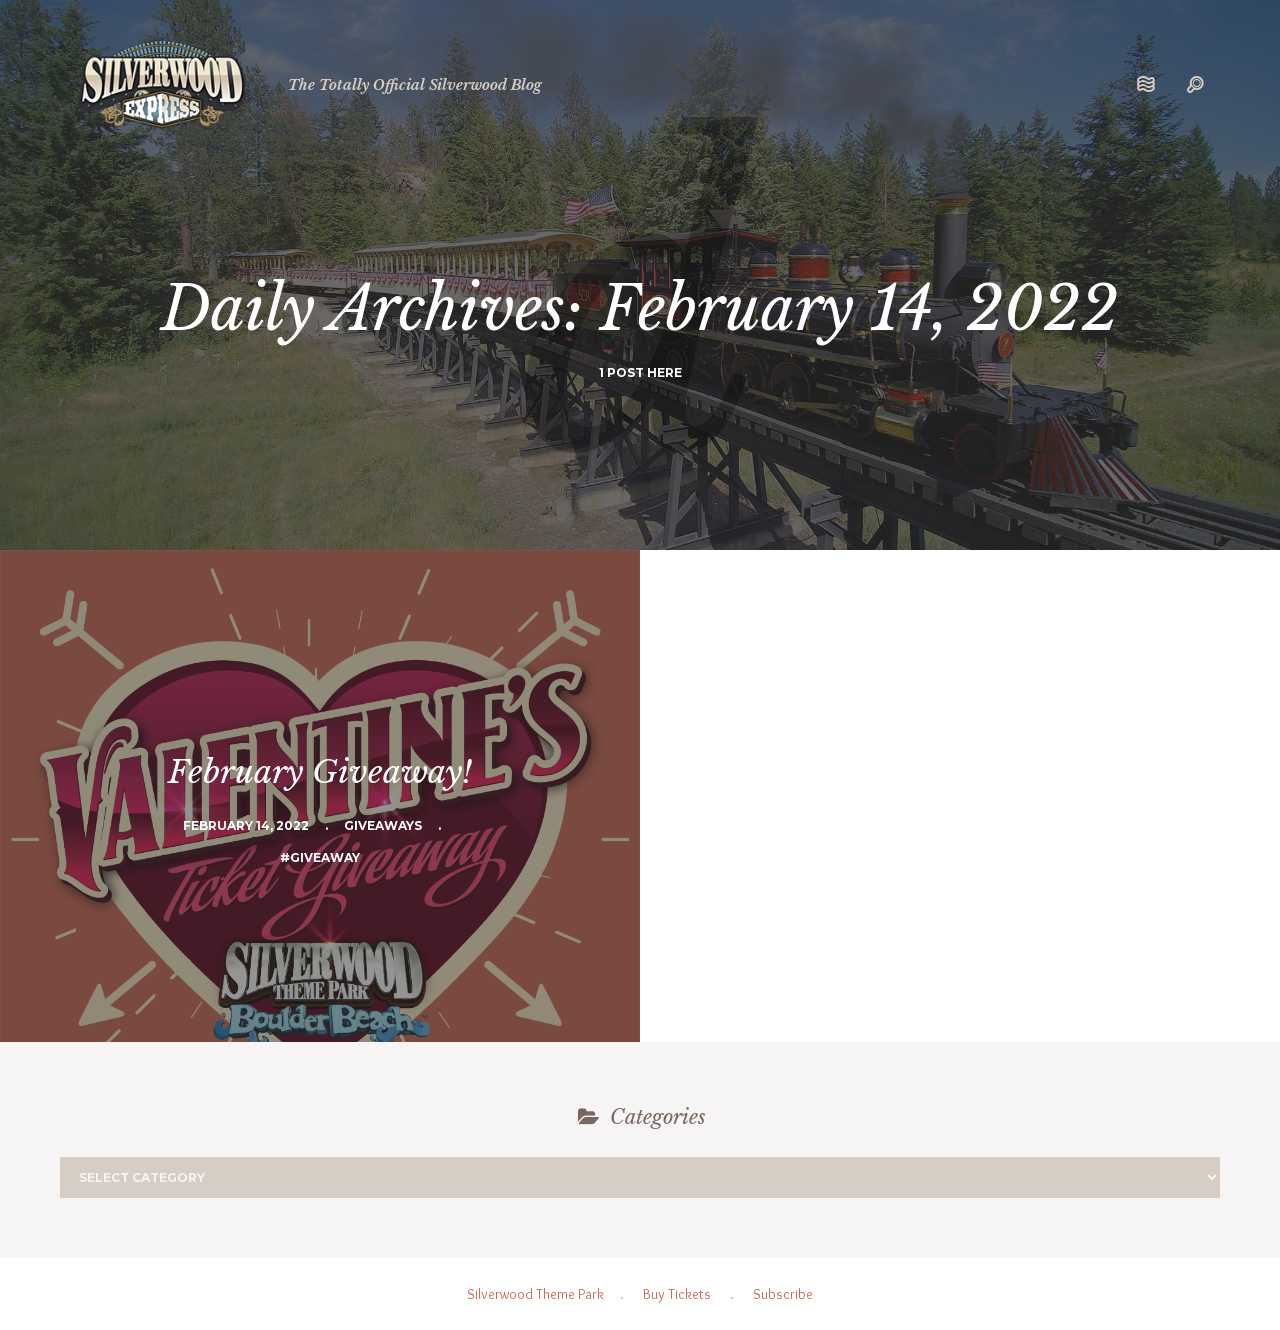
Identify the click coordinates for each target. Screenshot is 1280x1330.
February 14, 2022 (246, 825)
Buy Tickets (677, 1294)
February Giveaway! (320, 772)
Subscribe (783, 1294)
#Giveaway (320, 857)
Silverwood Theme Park (535, 1294)
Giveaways (383, 825)
